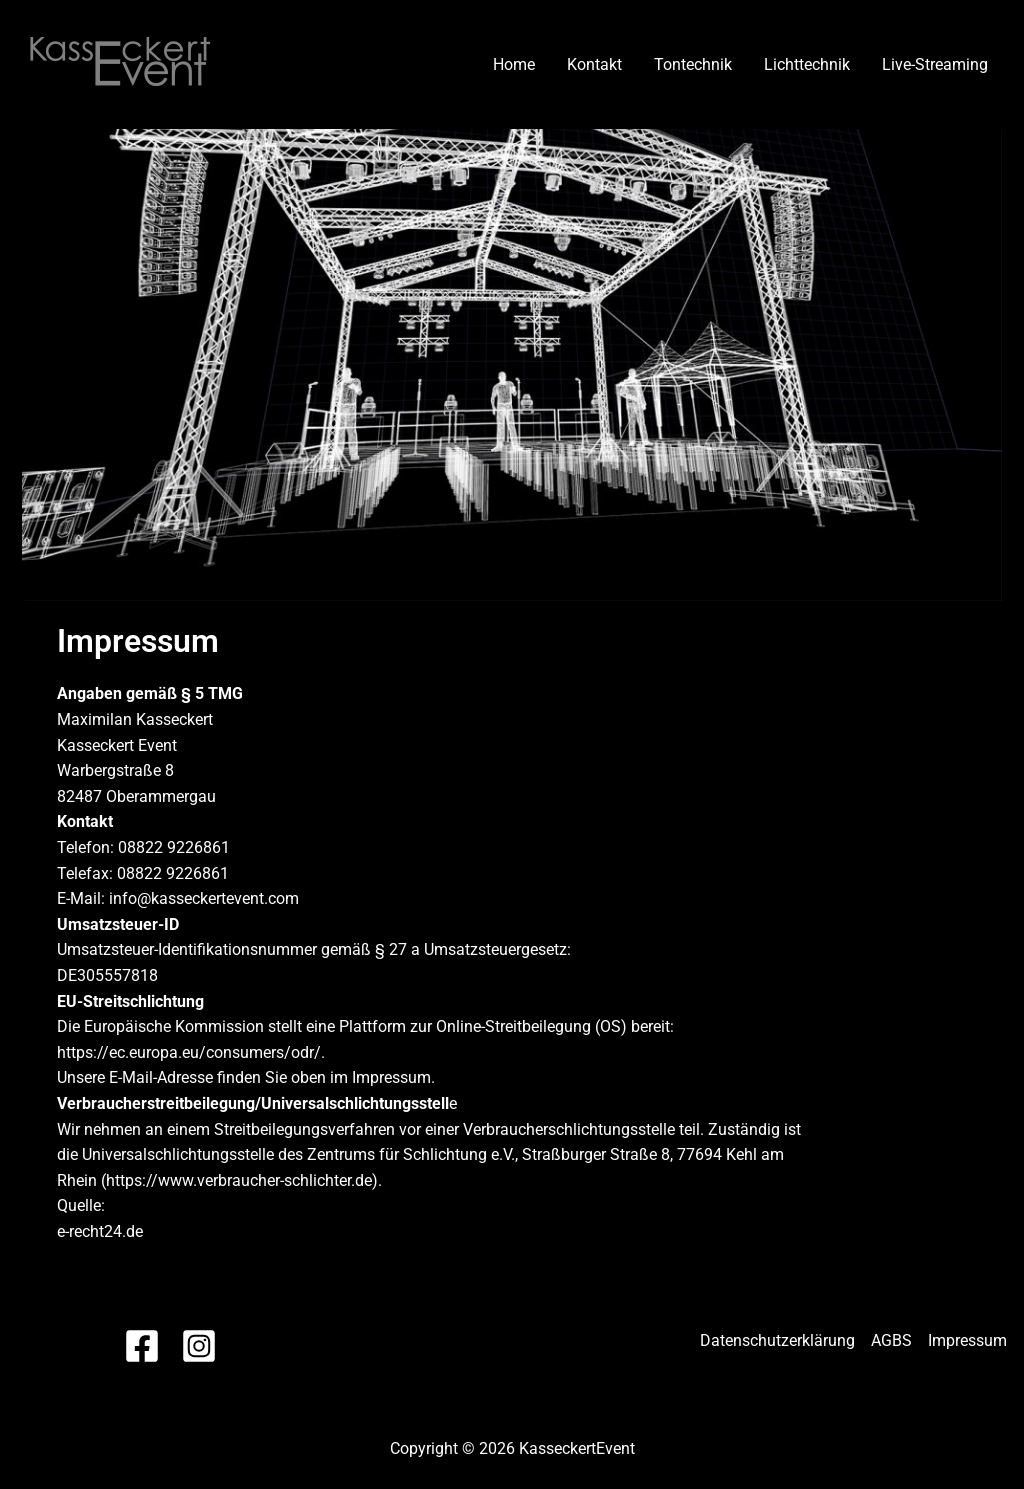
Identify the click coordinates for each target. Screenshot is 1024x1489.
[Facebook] (142, 1346)
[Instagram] (199, 1346)
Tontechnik (693, 64)
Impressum (967, 1340)
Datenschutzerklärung (777, 1340)
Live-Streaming (935, 64)
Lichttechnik (807, 64)
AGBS (891, 1340)
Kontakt (594, 64)
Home (514, 64)
